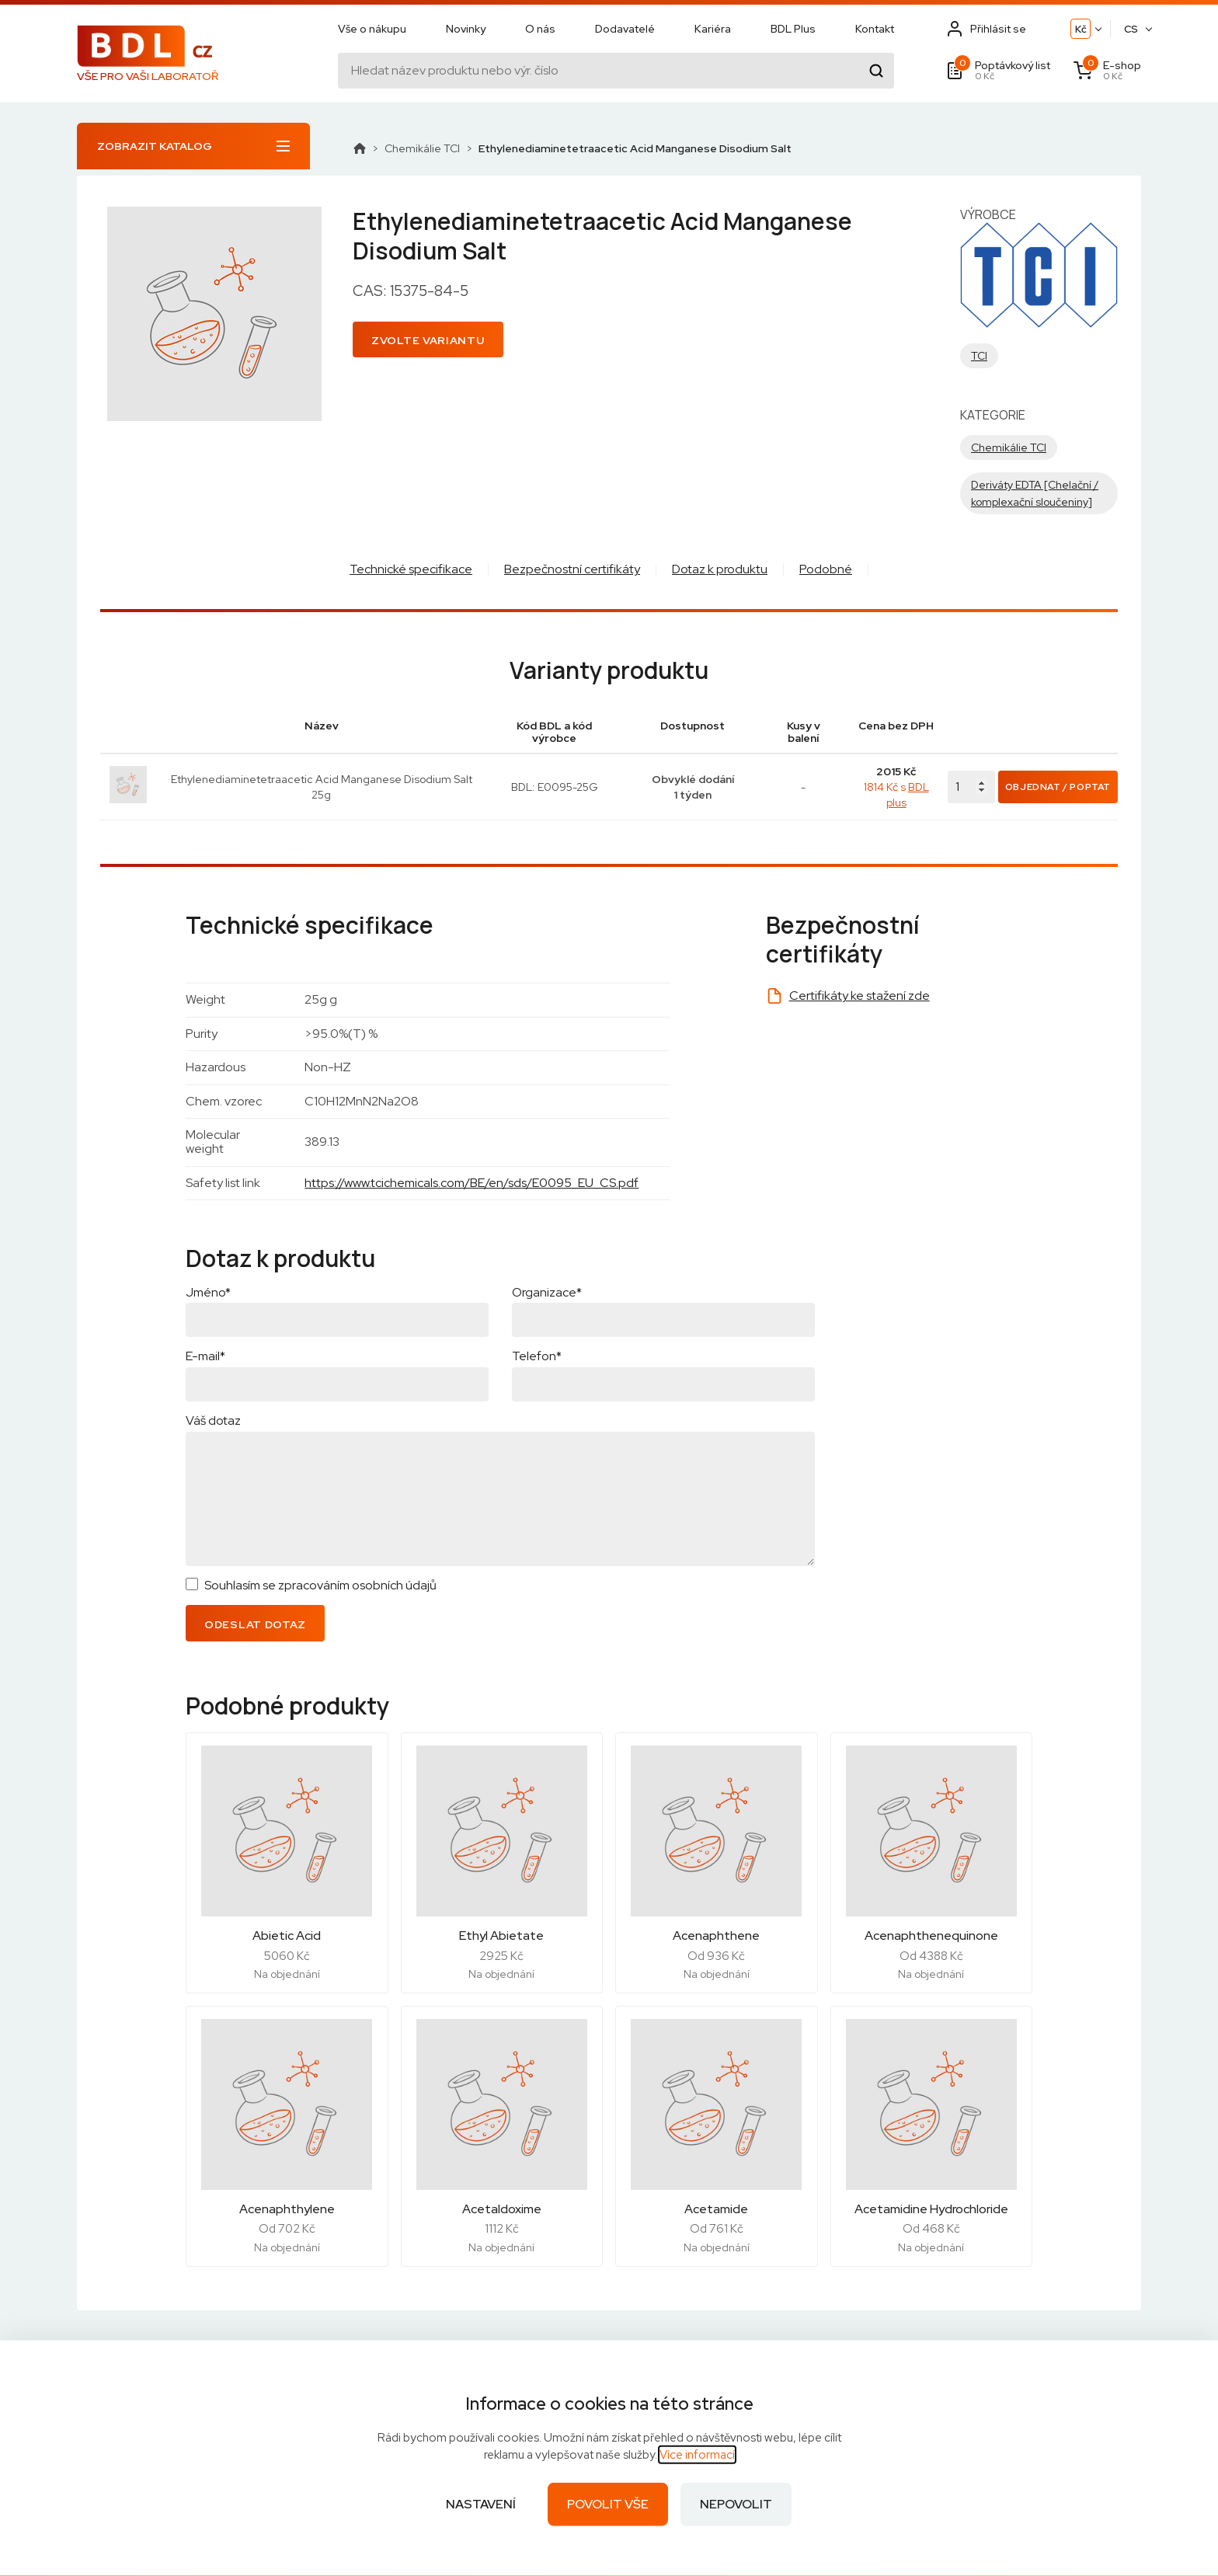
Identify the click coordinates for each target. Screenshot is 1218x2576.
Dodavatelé (625, 29)
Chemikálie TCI (422, 148)
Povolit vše (608, 2504)
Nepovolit (736, 2504)
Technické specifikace (411, 569)
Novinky (465, 29)
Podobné (825, 569)
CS (1131, 29)
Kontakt (874, 29)
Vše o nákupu (372, 29)
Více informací (697, 2455)
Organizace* (547, 1292)
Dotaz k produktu (719, 569)
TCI (979, 356)
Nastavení (481, 2504)
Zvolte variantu (428, 340)
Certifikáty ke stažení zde (859, 995)
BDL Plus (793, 29)
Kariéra (712, 29)
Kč (1081, 29)
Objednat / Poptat (1058, 787)
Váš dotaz (213, 1420)
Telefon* (537, 1356)
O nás (540, 29)
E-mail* (205, 1356)
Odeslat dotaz (255, 1624)
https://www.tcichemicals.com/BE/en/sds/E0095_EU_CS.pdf (471, 1183)
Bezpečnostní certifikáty (572, 569)
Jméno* (208, 1292)
